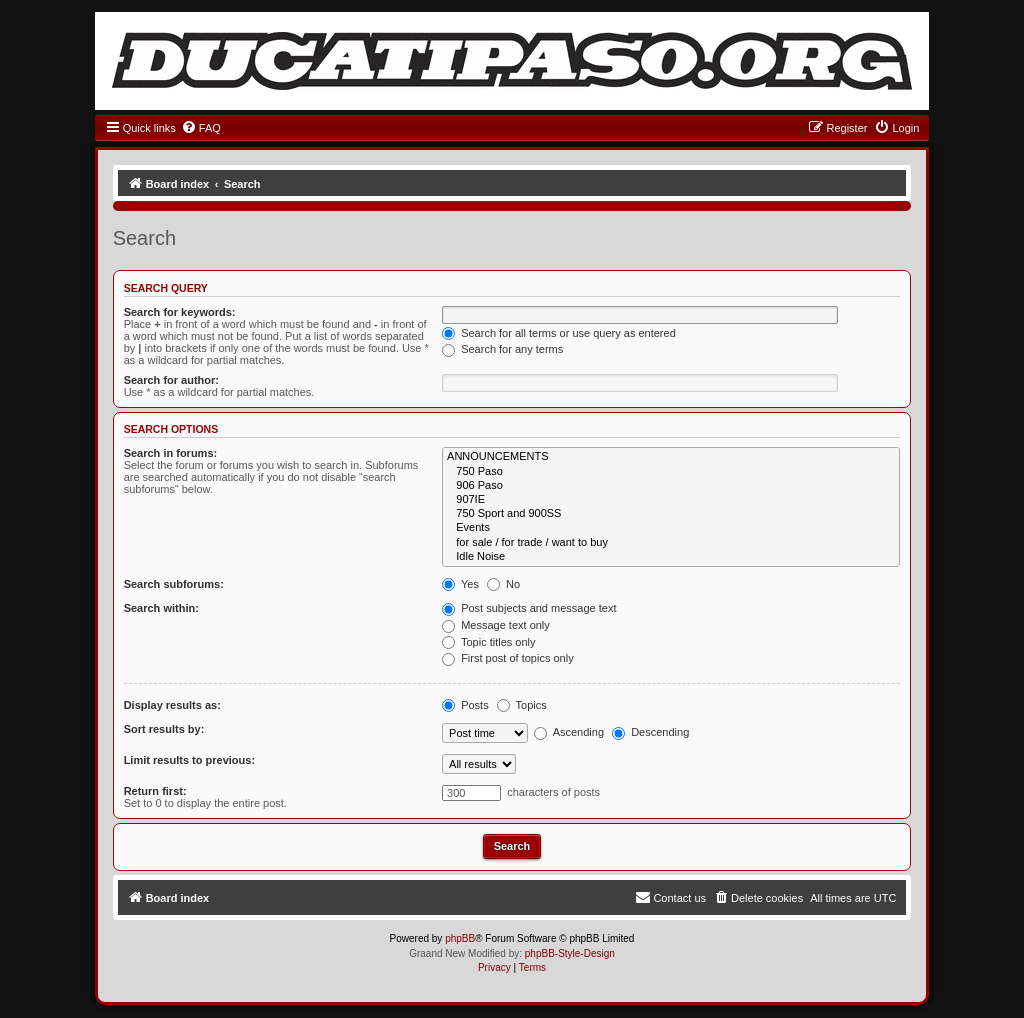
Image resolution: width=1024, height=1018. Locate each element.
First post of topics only (508, 658)
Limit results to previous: (189, 760)
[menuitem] (201, 128)
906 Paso (671, 486)
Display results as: (172, 705)
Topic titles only (488, 642)
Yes (460, 584)
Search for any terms (502, 349)
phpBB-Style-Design (570, 953)
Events (671, 528)
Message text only (496, 625)
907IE (671, 500)
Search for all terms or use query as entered (559, 333)
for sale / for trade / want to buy (671, 543)
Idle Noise (671, 557)
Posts (465, 705)
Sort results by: (164, 729)
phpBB (460, 938)
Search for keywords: (180, 312)
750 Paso (671, 472)
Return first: (155, 791)
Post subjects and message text (529, 608)
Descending (650, 732)
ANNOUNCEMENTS (671, 457)
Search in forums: (171, 453)
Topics (522, 705)
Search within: (161, 608)
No (503, 584)
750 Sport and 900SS (671, 514)
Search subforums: (174, 584)
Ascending (569, 732)
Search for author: (171, 380)
